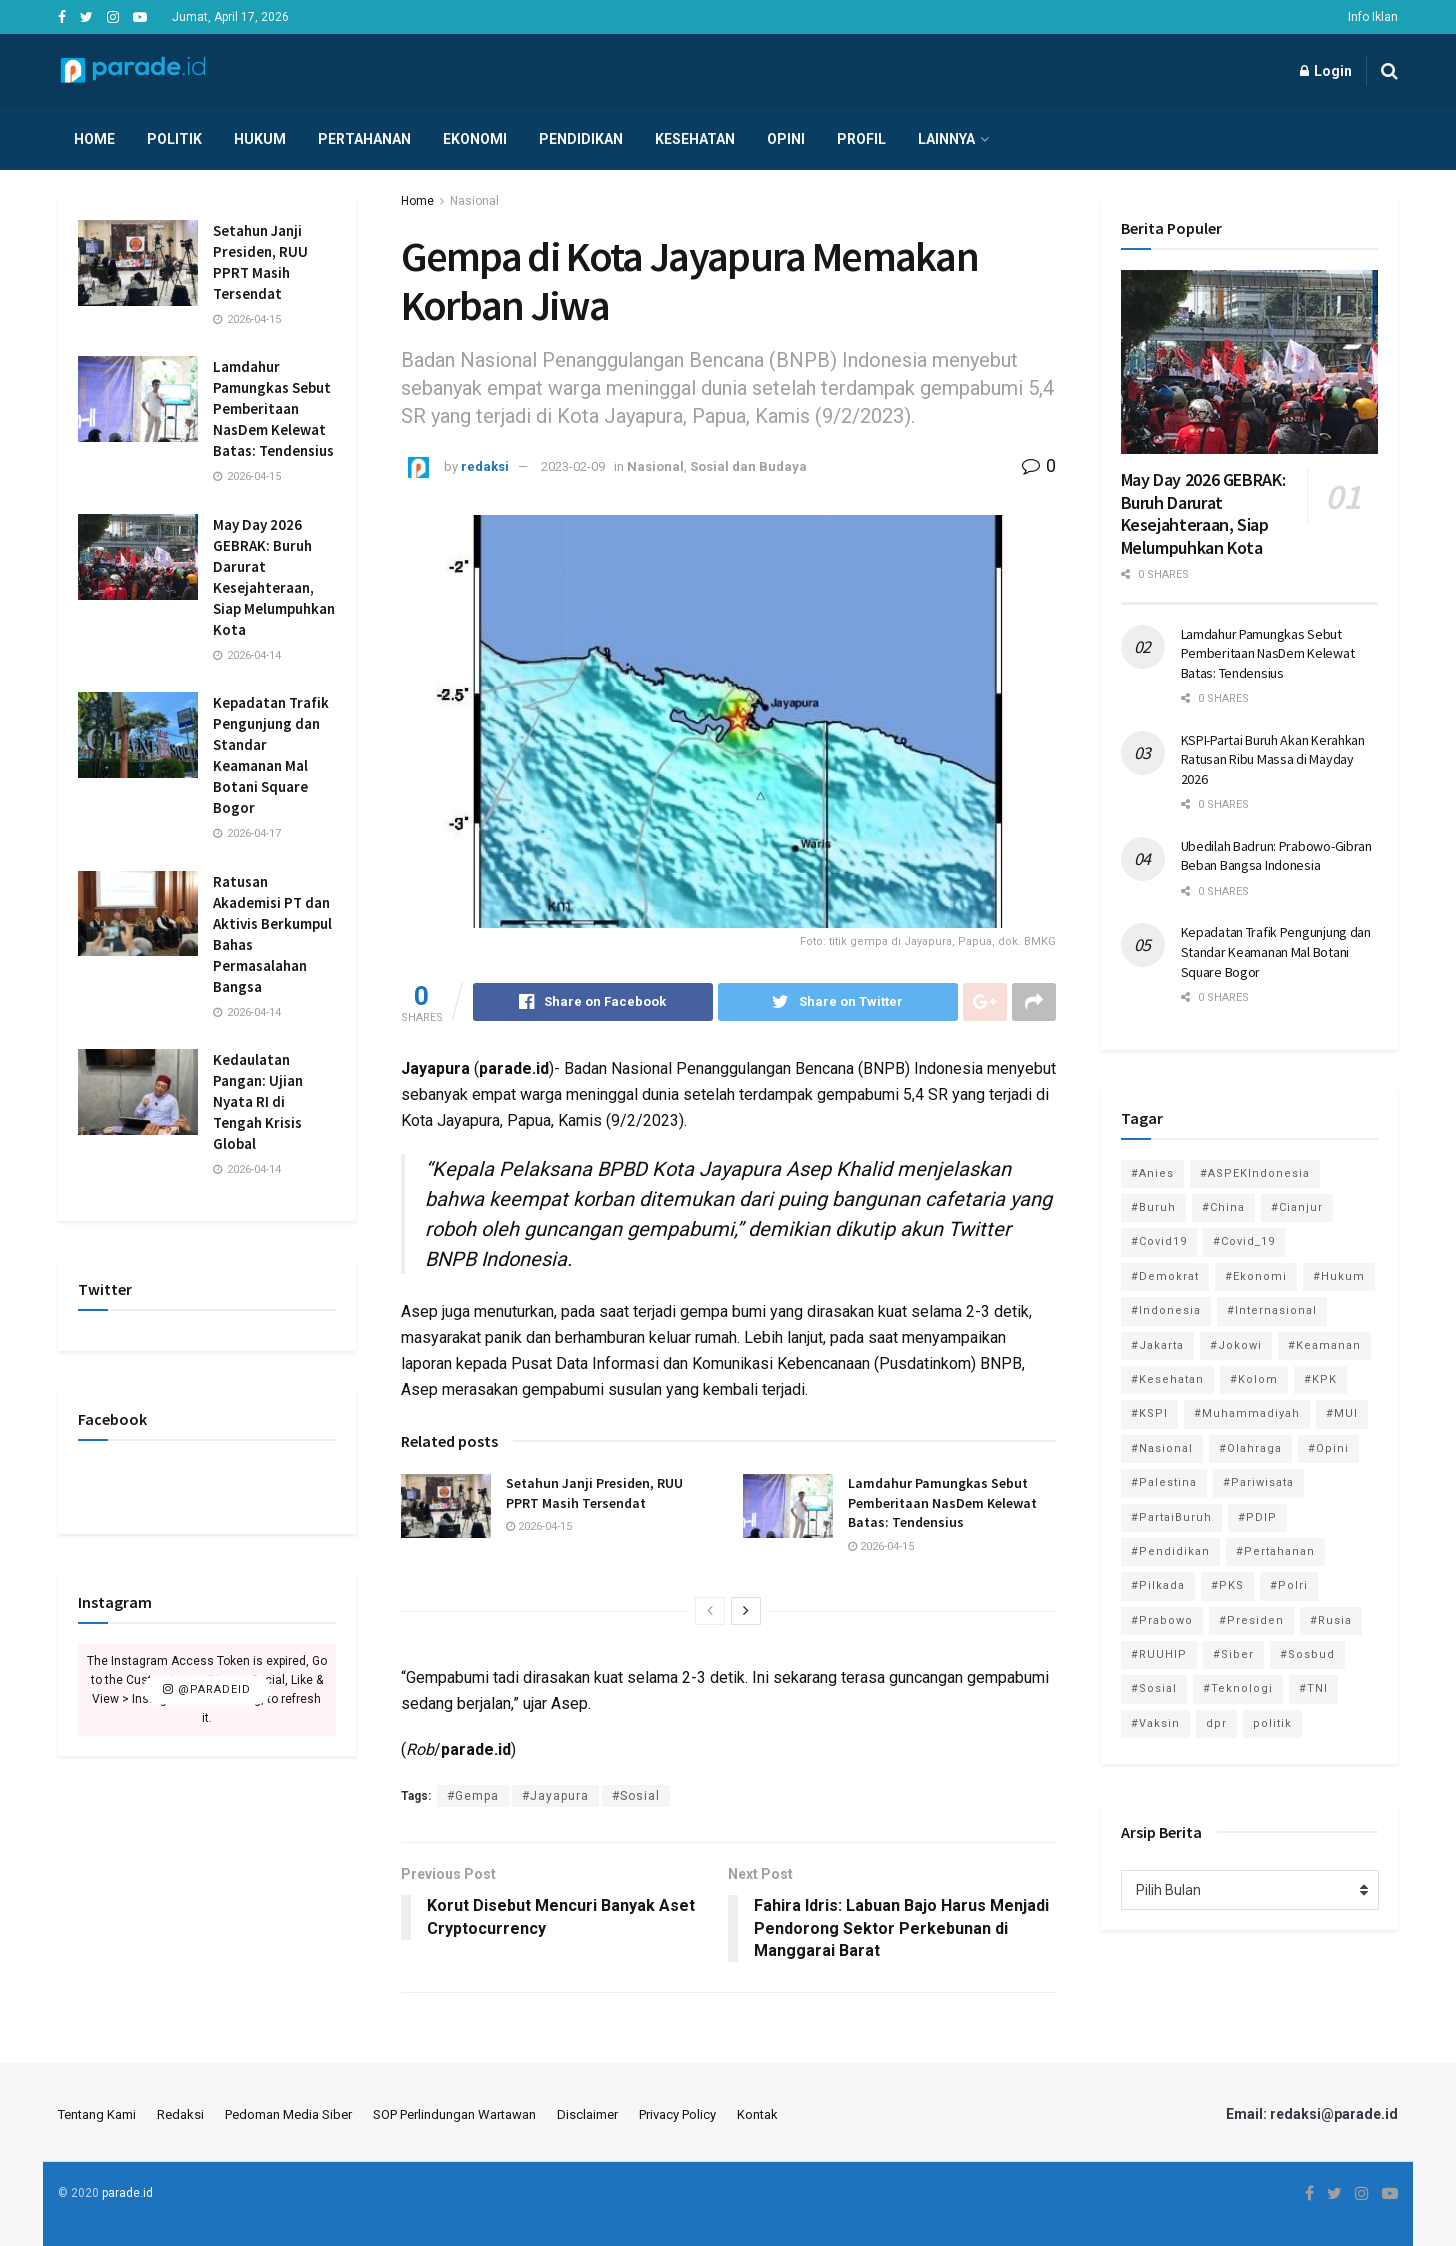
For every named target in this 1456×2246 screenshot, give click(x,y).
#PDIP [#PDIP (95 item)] (1257, 1517)
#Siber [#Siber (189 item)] (1233, 1654)
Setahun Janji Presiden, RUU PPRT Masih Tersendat (594, 1493)
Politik (174, 139)
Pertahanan (364, 139)
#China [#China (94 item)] (1223, 1207)
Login (1326, 71)
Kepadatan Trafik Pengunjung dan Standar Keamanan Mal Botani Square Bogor (1276, 951)
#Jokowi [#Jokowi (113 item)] (1236, 1345)
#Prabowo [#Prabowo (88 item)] (1162, 1620)
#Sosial (636, 1796)
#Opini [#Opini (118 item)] (1328, 1448)
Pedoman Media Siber (288, 2114)
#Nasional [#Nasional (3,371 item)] (1162, 1448)
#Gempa (473, 1796)
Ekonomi (475, 139)
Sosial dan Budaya (748, 466)
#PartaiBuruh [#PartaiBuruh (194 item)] (1171, 1517)
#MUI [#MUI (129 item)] (1342, 1413)
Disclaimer (587, 2114)
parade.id (127, 2193)
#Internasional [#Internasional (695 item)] (1272, 1310)
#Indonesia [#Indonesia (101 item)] (1166, 1310)
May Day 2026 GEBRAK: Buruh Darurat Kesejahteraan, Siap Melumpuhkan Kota (1203, 513)
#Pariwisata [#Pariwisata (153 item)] (1258, 1482)
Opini (786, 139)
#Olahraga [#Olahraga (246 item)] (1250, 1448)
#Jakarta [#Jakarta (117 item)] (1157, 1345)
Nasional (474, 201)
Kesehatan (695, 139)
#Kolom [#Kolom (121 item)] (1254, 1379)
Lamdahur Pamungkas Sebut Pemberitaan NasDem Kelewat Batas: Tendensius (942, 1502)
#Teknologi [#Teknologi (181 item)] (1238, 1688)
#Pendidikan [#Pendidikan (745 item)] (1170, 1551)
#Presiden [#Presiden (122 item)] (1251, 1620)
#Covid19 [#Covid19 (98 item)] (1159, 1241)
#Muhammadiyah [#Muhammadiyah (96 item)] (1247, 1413)
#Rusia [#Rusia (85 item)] (1331, 1620)
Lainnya (946, 139)
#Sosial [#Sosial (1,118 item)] (1154, 1688)
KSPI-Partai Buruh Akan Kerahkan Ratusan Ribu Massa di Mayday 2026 (1273, 759)
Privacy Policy (677, 2114)
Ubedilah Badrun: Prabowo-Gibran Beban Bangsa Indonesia (1276, 856)
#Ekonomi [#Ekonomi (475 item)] (1256, 1276)
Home (94, 139)
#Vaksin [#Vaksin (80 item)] (1155, 1723)
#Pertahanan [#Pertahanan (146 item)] (1275, 1551)
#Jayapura (555, 1796)
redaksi (485, 466)
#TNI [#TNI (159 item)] (1313, 1688)
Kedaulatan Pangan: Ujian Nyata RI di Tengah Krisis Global (258, 1101)
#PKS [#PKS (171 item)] (1227, 1585)
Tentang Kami (97, 2114)
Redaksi (180, 2114)
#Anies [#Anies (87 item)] (1152, 1173)
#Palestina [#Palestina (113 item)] (1164, 1482)
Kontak (757, 2114)
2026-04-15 (539, 1526)
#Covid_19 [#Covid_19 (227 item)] (1244, 1241)
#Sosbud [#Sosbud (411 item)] (1307, 1654)
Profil (861, 139)
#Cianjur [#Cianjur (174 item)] (1297, 1207)
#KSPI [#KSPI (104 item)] (1149, 1413)
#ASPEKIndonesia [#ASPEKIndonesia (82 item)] (1255, 1173)
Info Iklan (1373, 17)
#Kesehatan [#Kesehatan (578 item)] (1167, 1379)
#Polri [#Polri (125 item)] (1289, 1585)
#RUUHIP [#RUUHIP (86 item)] (1159, 1654)
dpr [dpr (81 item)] (1216, 1723)
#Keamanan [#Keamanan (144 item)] (1324, 1345)
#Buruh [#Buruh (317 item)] (1153, 1207)
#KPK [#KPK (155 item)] (1320, 1379)
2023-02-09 (573, 466)
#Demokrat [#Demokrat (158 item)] (1165, 1276)
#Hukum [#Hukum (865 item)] (1339, 1276)
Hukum (260, 139)
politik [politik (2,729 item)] (1272, 1723)
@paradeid (207, 1689)
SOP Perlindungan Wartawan (454, 2114)
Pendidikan (581, 139)
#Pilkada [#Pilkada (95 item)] (1158, 1585)
